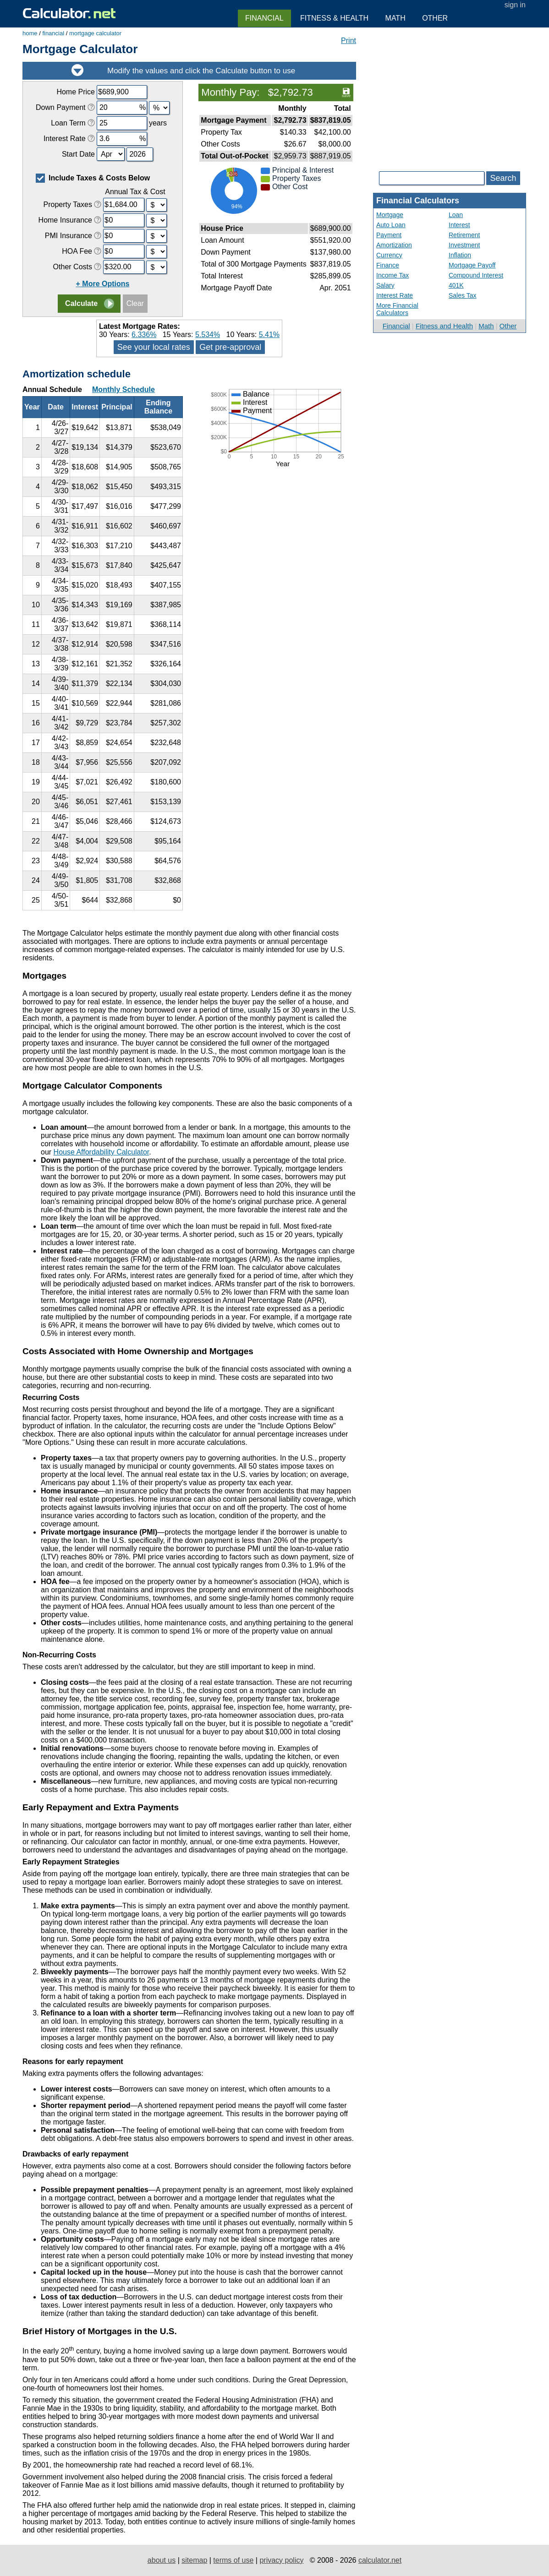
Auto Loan (391, 225)
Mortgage (389, 214)
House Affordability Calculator (101, 1152)
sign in (515, 5)
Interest (459, 225)
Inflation (460, 255)
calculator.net (379, 2560)
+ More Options (103, 284)
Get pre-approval (230, 347)
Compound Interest (476, 275)
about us (162, 2560)
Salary (385, 285)
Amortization (394, 245)
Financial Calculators (417, 200)
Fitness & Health (334, 18)
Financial (396, 326)
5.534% (207, 334)
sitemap (194, 2560)
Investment (464, 245)
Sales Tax (462, 295)
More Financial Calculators (397, 309)
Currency (389, 255)
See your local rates (153, 347)
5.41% (269, 334)
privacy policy (281, 2560)
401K (456, 285)
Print (348, 40)
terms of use (233, 2560)
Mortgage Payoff (472, 265)
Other (508, 326)
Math (486, 326)
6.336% (144, 334)
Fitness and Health (444, 326)
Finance (387, 265)
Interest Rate (394, 295)
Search (503, 178)
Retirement (464, 235)
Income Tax (392, 275)
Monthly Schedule (123, 389)
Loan (456, 214)
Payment (388, 235)
